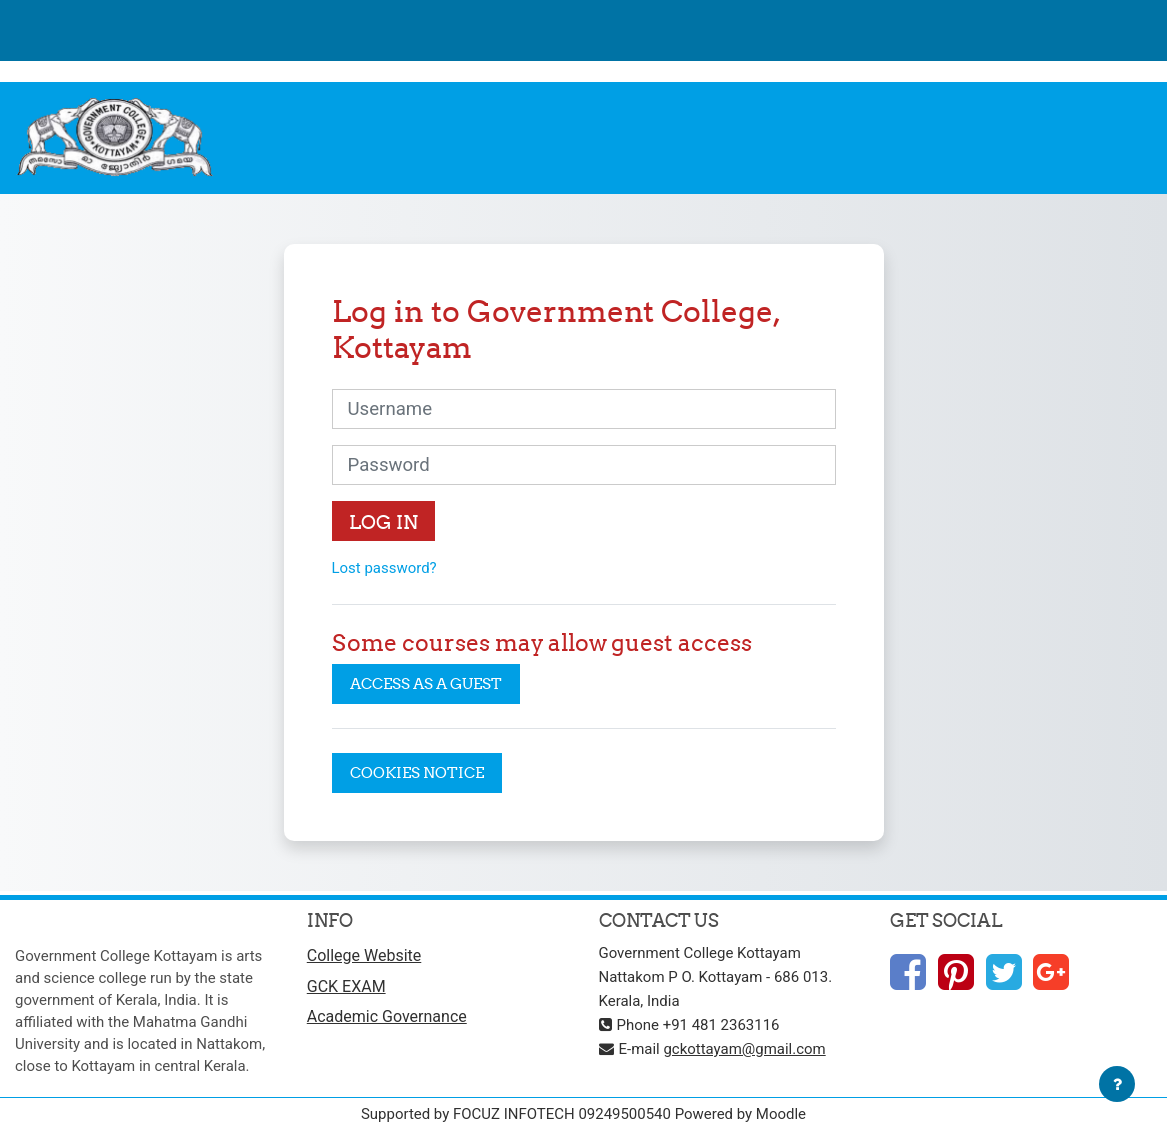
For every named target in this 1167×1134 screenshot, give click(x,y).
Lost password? (384, 568)
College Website (364, 955)
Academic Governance (387, 1016)
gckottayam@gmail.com (744, 1049)
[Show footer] (1117, 1084)
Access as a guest (426, 683)
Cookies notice (417, 772)
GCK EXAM (346, 986)
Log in (383, 522)
